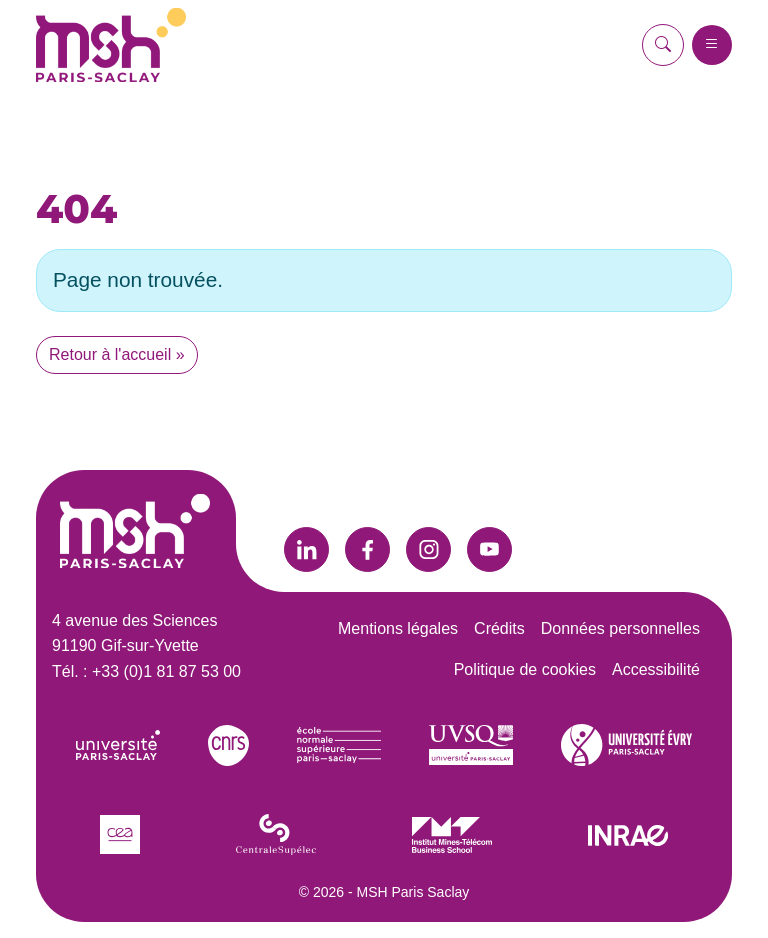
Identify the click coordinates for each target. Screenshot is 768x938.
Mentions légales (398, 628)
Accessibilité (656, 669)
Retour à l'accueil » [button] (117, 354)
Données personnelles (620, 628)
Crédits (499, 628)
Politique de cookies (525, 669)
